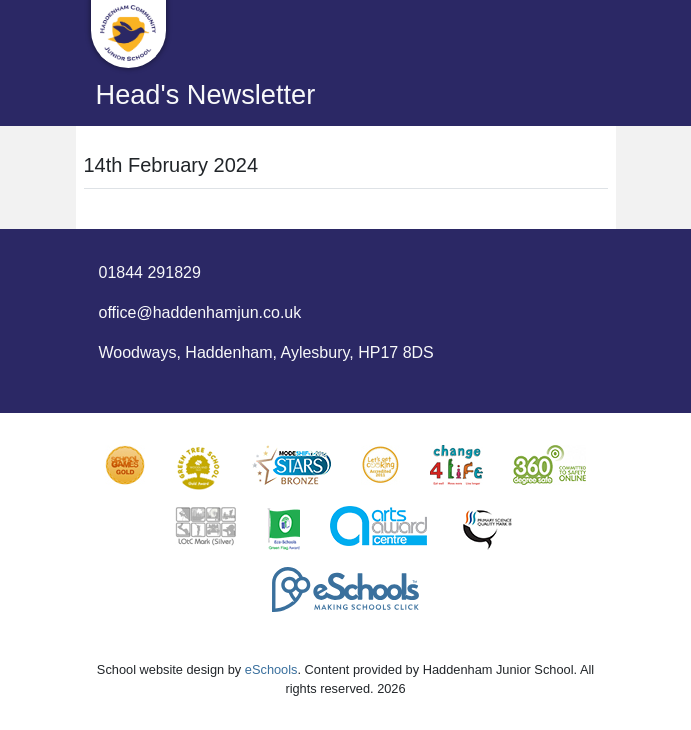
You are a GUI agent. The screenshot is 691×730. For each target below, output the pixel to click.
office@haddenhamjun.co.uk (200, 312)
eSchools (271, 669)
